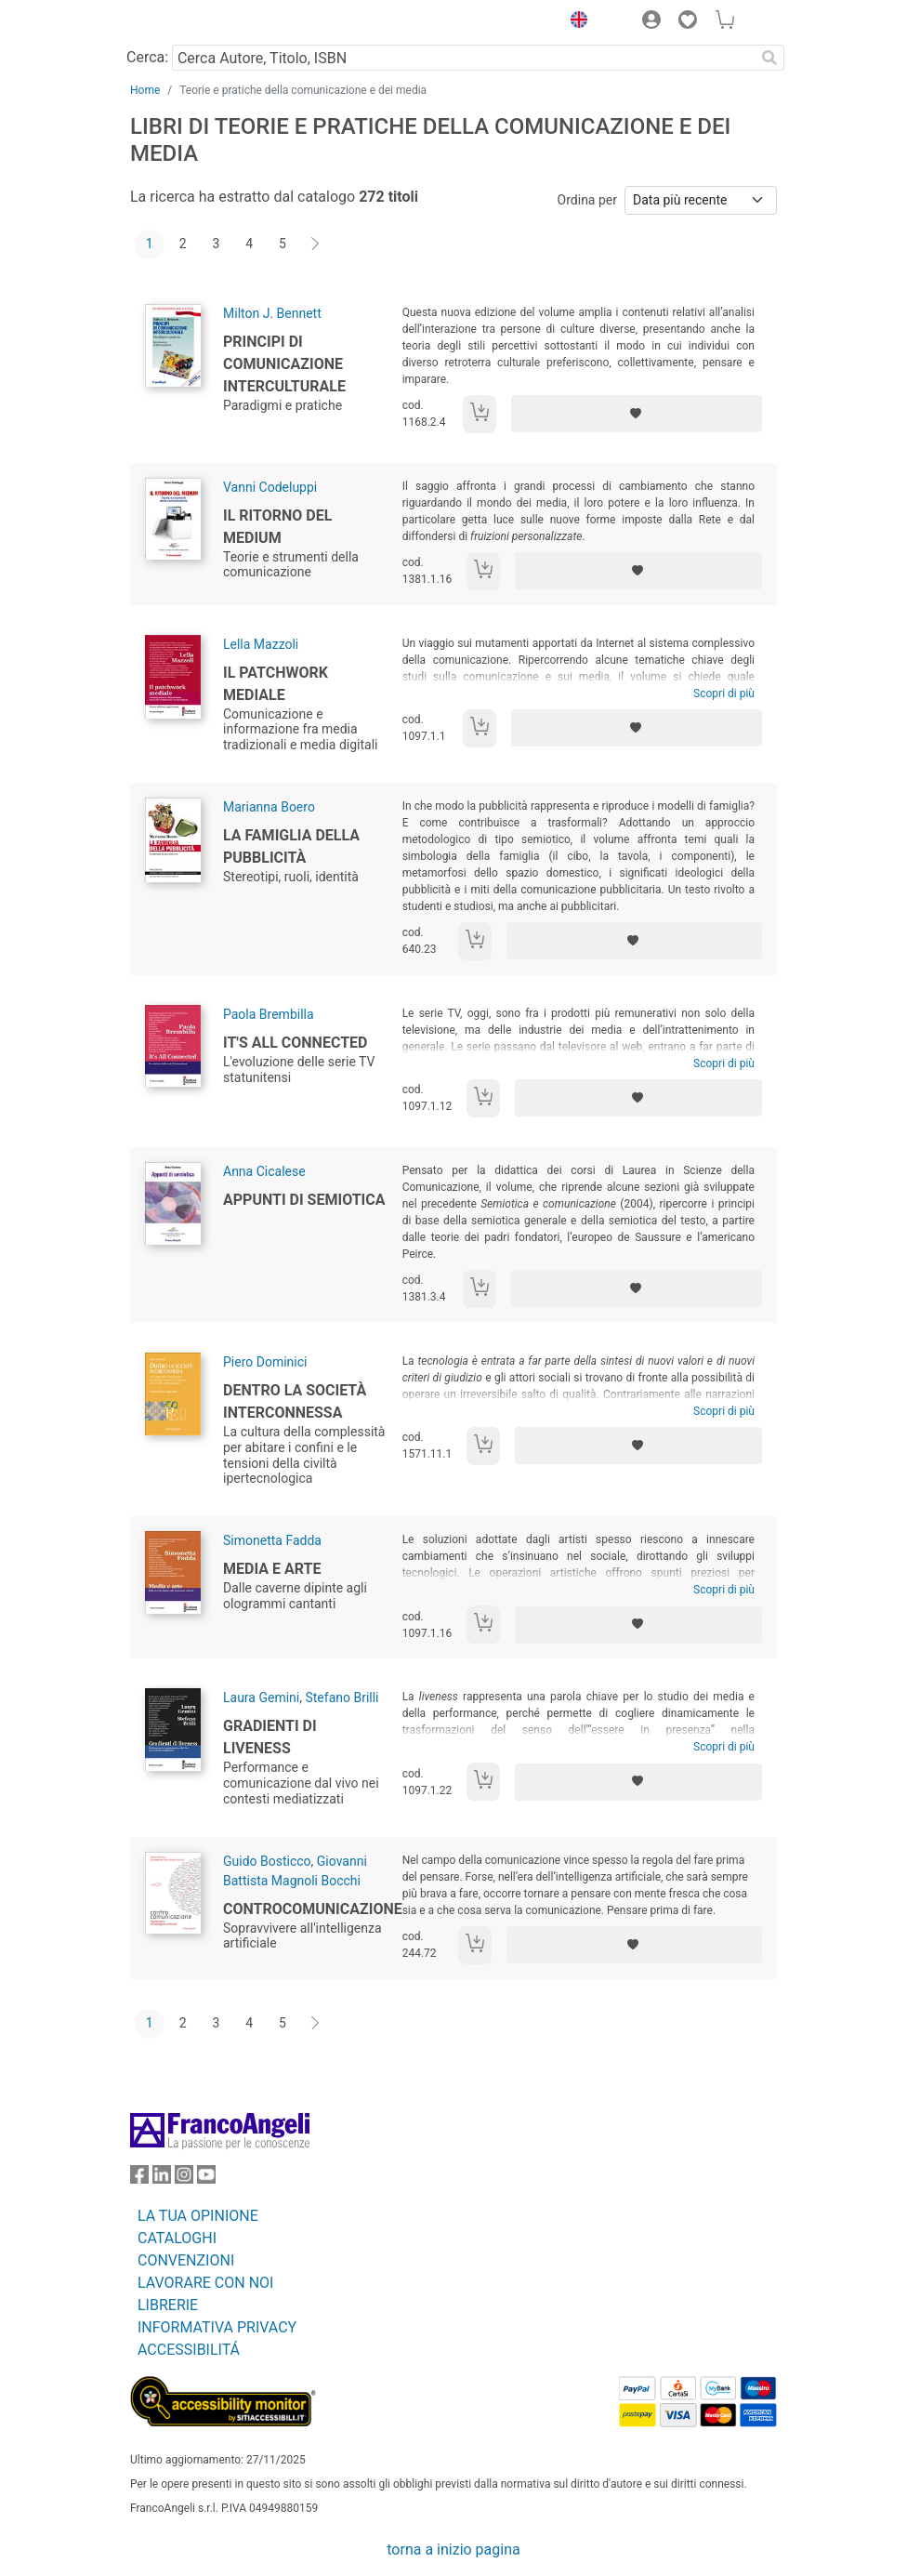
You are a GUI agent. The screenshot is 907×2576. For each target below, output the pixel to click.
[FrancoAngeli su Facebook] (139, 2178)
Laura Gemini (261, 1697)
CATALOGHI (177, 2238)
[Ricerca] (769, 58)
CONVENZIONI (186, 2260)
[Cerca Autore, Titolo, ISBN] (463, 58)
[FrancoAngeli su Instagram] (184, 2178)
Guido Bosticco (267, 1861)
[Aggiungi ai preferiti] (636, 413)
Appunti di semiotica (304, 1200)
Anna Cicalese (264, 1171)
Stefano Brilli (341, 1697)
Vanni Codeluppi (270, 487)
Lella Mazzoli (260, 644)
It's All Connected (295, 1042)
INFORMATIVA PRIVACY (217, 2327)
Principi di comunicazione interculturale (284, 364)
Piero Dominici (265, 1361)
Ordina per (587, 199)
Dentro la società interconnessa (294, 1401)
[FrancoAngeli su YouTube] (206, 2178)
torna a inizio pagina (453, 2549)
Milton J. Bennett (272, 313)
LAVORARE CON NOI (205, 2283)
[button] (574, 22)
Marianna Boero (269, 806)
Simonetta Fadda (272, 1540)
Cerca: (147, 57)
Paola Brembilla (268, 1014)
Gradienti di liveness (270, 1737)
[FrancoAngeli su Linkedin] (161, 2178)
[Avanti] (316, 244)
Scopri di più (724, 693)
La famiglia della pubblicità (291, 846)
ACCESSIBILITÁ (189, 2349)
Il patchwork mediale (275, 684)
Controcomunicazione (312, 1909)
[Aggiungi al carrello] (479, 414)
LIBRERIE (168, 2305)
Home (145, 90)
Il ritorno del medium (277, 527)
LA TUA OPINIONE (198, 2216)
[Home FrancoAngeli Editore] (193, 22)
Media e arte (272, 1569)
